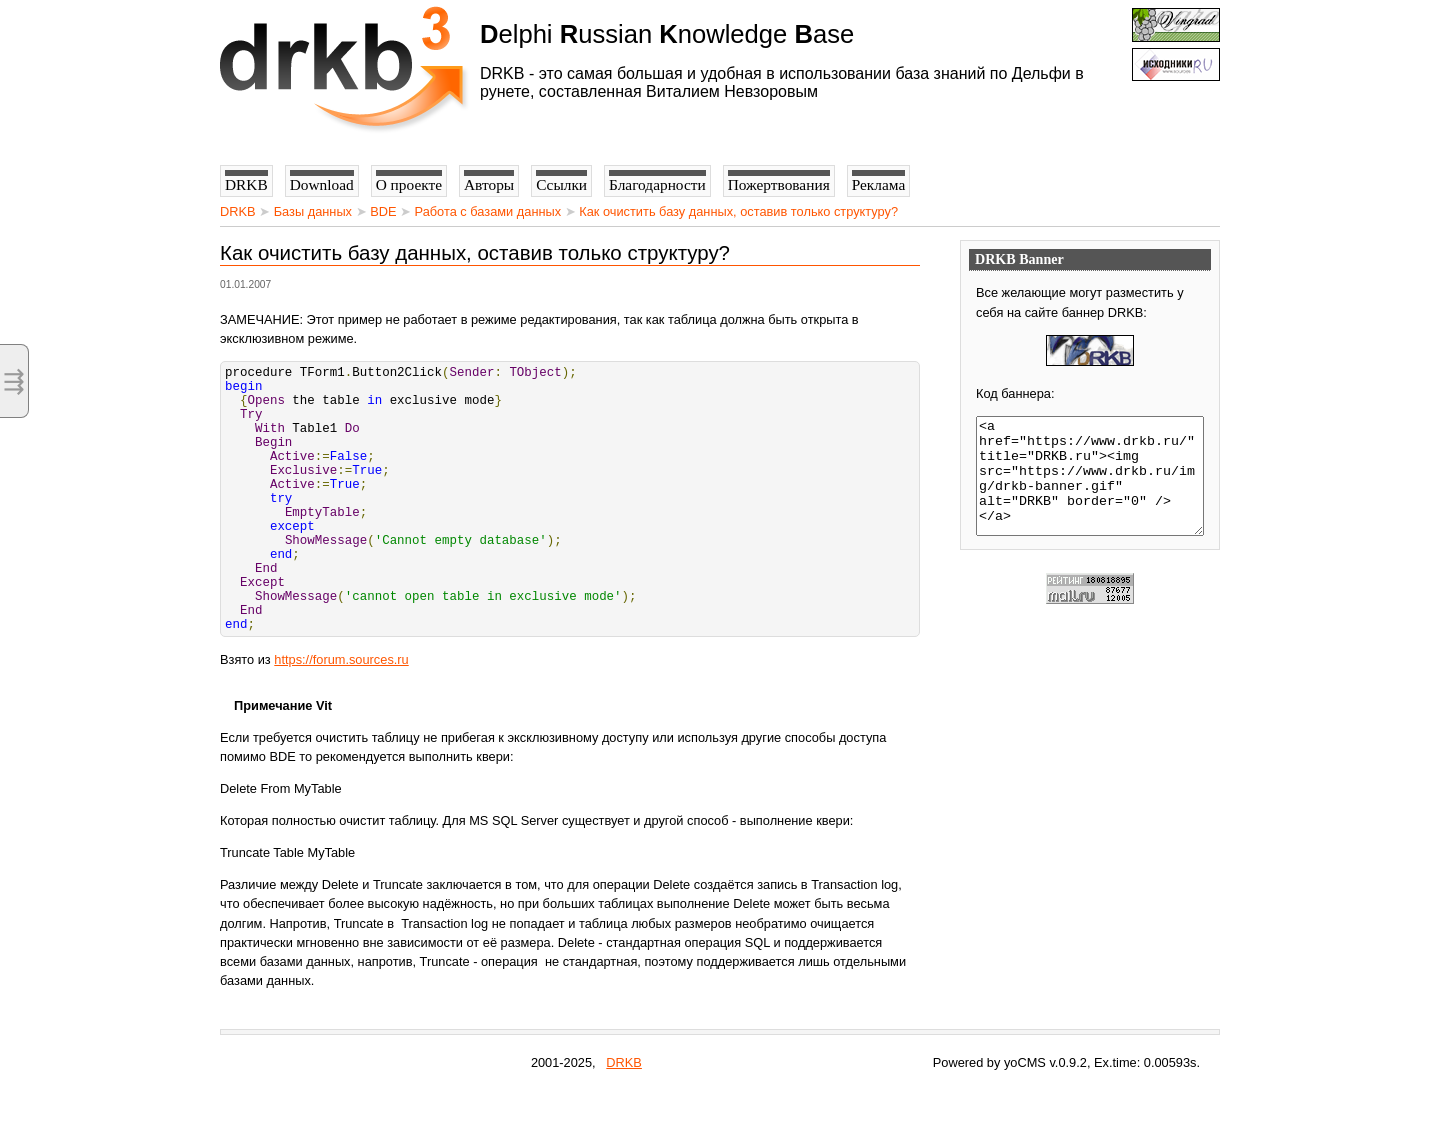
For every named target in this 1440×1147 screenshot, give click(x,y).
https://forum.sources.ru (341, 716)
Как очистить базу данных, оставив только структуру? (738, 211)
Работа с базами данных (488, 211)
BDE (383, 211)
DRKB (238, 211)
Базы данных (313, 211)
